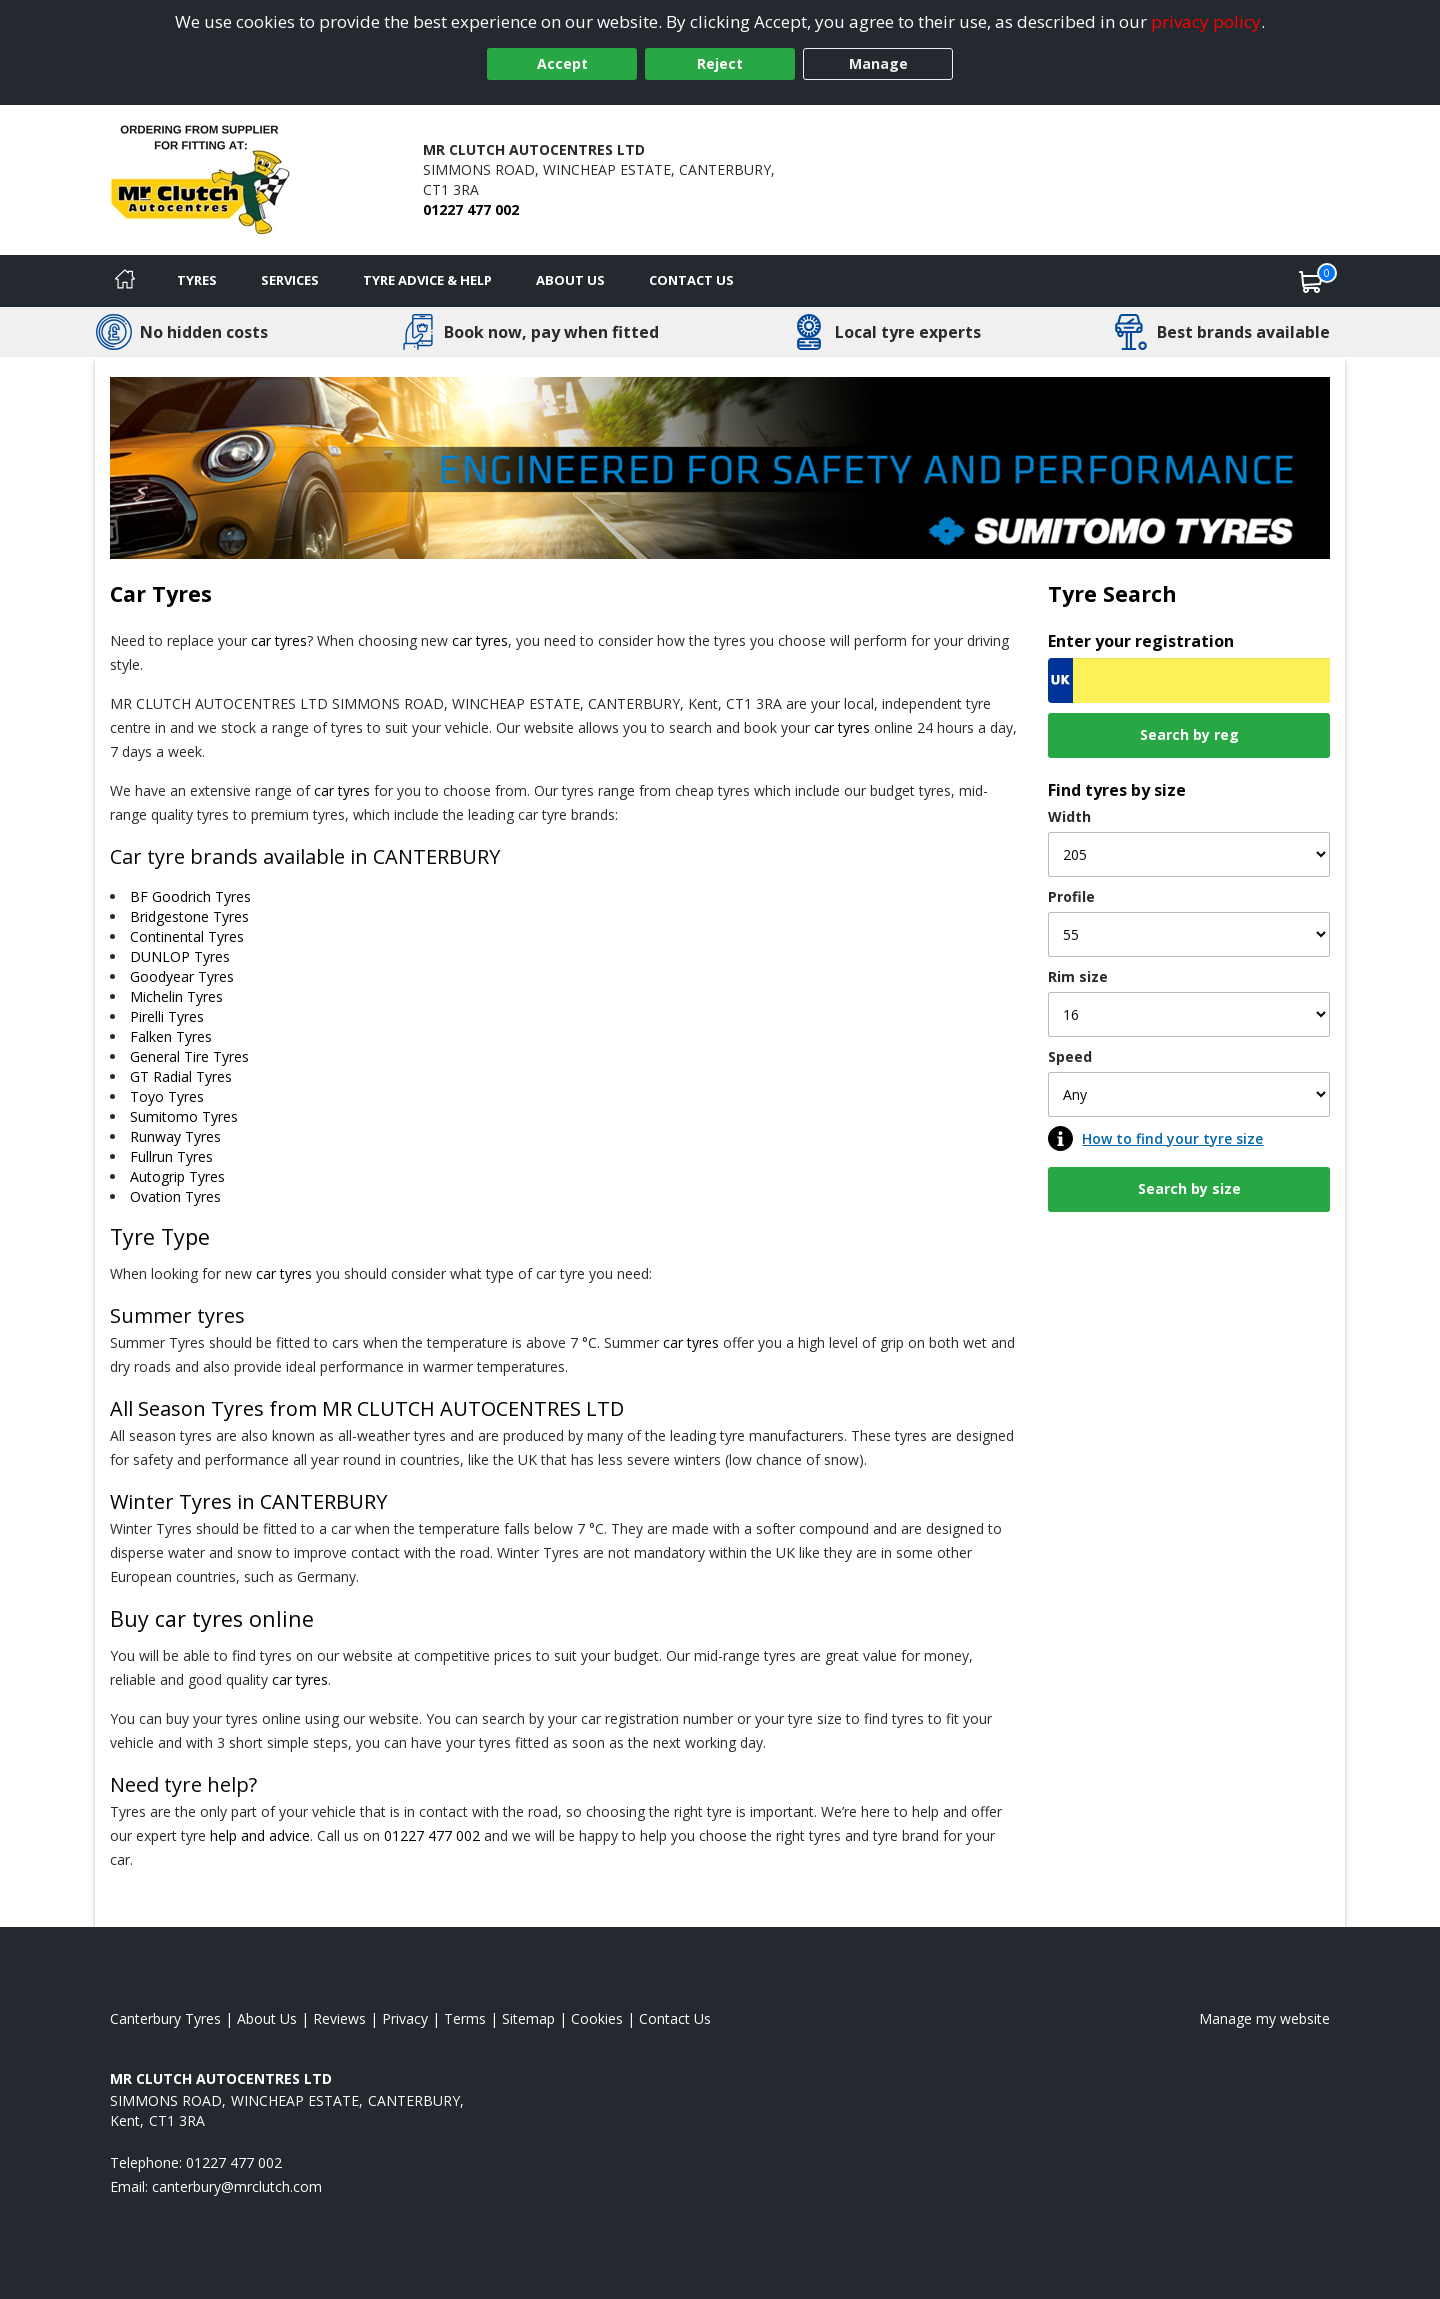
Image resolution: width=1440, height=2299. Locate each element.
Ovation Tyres (175, 1196)
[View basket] (1311, 281)
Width (1069, 816)
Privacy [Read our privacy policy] (405, 2018)
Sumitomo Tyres (184, 1116)
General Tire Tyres (189, 1056)
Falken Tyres (171, 1036)
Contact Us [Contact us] (691, 280)
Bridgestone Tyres (189, 916)
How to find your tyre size (1172, 1138)
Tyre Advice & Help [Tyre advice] (427, 280)
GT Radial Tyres (181, 1076)
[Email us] (237, 2186)
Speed (1070, 1056)
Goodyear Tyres (182, 976)
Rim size (1078, 976)
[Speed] (1189, 1094)
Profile (1071, 896)
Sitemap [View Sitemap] (528, 2018)
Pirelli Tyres (167, 1016)
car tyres (279, 640)
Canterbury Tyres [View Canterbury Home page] (165, 2018)
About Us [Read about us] (267, 2018)
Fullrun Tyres (171, 1156)
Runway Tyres (175, 1136)
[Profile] (1189, 934)
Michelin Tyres (176, 996)
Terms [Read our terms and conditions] (465, 2018)
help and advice (260, 1835)
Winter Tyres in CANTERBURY (248, 1501)
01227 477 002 (471, 209)
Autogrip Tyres (177, 1176)
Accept (562, 63)
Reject (720, 63)
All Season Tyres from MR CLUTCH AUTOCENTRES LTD (367, 1408)
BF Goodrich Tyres (190, 896)
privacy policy (1206, 21)
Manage (878, 63)
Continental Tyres (187, 936)
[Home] (125, 281)
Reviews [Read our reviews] (339, 2018)
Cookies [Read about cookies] (597, 2018)
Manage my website (1264, 2018)
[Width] (1189, 854)
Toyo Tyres (167, 1096)
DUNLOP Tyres (180, 956)
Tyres (197, 280)
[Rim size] (1189, 1014)
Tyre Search (1112, 593)
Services (290, 280)
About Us (570, 280)
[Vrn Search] (1189, 680)
